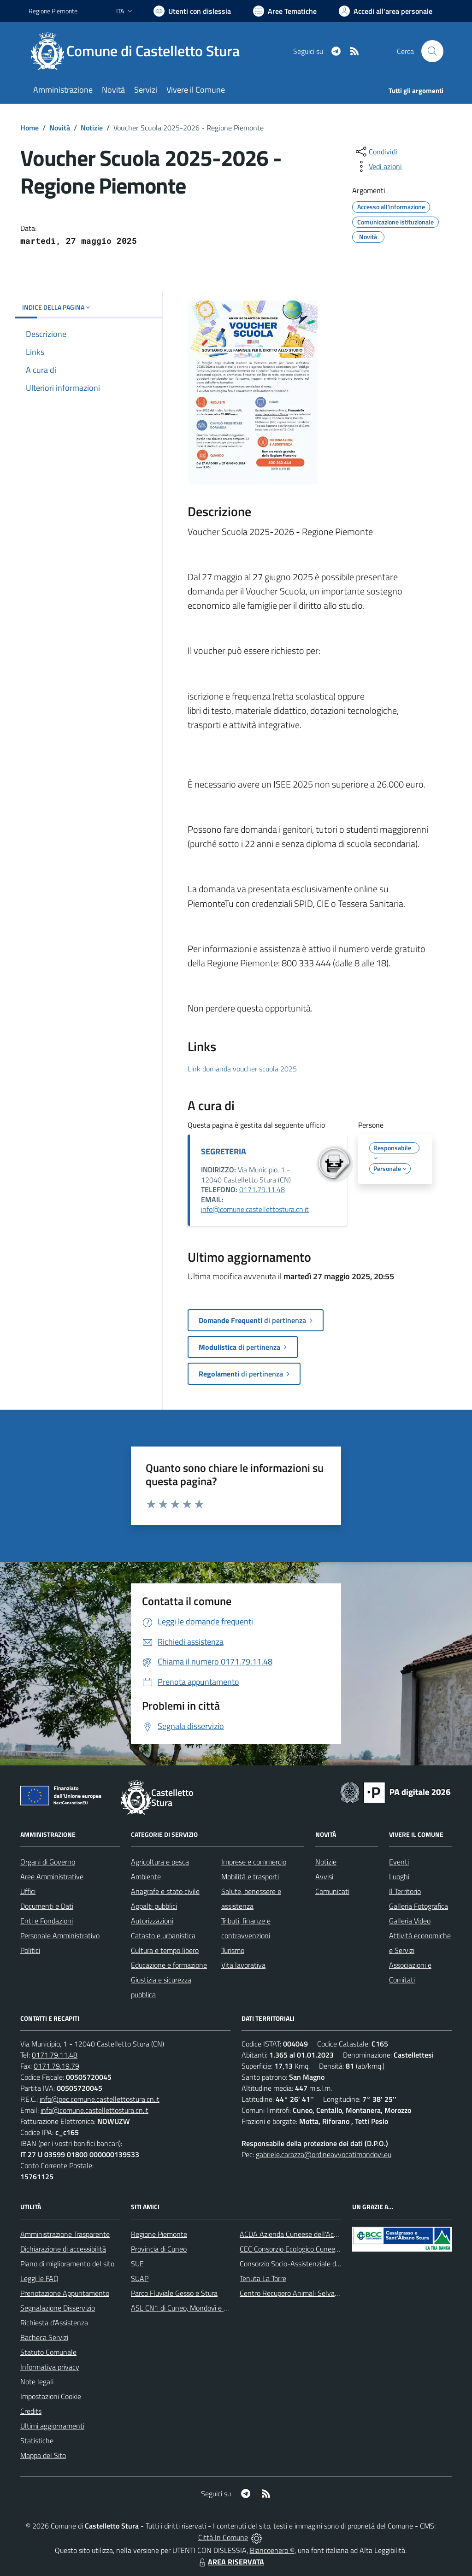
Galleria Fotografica (418, 1905)
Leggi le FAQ (39, 2278)
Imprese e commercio (253, 1861)
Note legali (36, 2381)
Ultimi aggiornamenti (52, 2425)
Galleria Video (410, 1920)
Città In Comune (223, 2537)
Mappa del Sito (43, 2455)
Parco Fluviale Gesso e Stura (174, 2293)
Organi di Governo (47, 1861)
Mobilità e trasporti (250, 1876)
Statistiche (36, 2440)
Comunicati (332, 1891)
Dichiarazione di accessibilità (63, 2248)
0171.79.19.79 (56, 2065)
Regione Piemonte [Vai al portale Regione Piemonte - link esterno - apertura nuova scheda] (53, 11)
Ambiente (146, 1876)
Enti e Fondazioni (46, 1920)
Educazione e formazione (169, 1964)
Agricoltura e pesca (160, 1861)
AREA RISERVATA (230, 2561)
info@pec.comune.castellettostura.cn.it (99, 2099)
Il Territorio (405, 1891)
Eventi (399, 1861)
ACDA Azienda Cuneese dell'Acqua (292, 2234)
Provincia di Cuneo (159, 2248)
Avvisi (324, 1876)
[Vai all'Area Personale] (385, 11)
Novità (59, 127)
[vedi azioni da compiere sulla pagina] (378, 166)
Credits (30, 2411)
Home (29, 127)
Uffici (27, 1891)
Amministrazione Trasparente (65, 2234)
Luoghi (399, 1876)
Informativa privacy (49, 2366)
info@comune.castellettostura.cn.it (255, 1209)
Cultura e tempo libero (165, 1950)
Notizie (92, 127)
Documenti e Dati (46, 1905)
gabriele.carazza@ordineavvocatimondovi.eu (323, 2154)
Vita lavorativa (243, 1964)
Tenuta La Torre (263, 2278)
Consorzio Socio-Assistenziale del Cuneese (305, 2263)
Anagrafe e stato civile (165, 1891)
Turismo (232, 1950)
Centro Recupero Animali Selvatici (291, 2293)
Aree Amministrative (51, 1876)
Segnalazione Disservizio (57, 2307)
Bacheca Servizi (44, 2337)
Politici (30, 1950)
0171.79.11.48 (262, 1189)
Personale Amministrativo (60, 1935)
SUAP (139, 2278)
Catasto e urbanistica (163, 1935)
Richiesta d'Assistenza (54, 2322)
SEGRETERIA (223, 1151)
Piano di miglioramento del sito (67, 2263)
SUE (137, 2263)
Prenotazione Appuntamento (64, 2293)
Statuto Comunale (48, 2352)
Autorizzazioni (152, 1920)
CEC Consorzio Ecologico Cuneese (291, 2248)
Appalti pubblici (154, 1905)
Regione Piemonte (159, 2234)
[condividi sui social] (375, 151)
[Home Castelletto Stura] (140, 51)
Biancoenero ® (272, 2550)
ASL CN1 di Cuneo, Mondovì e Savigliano (193, 2307)
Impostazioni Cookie (50, 2396)
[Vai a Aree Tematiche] (285, 11)
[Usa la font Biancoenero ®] (192, 11)
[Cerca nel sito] (432, 51)
